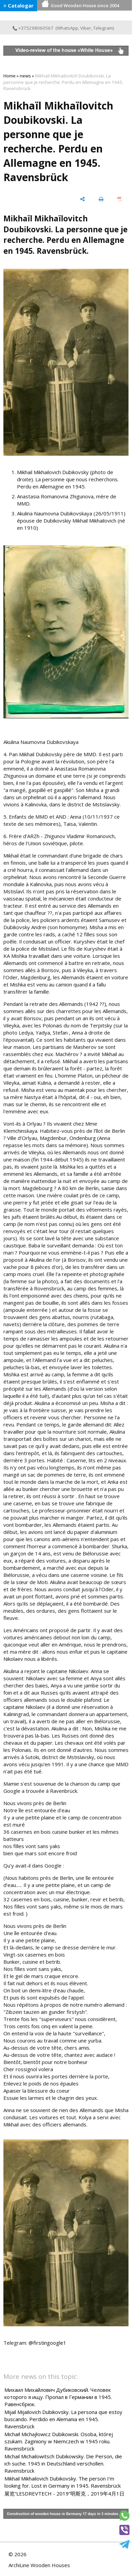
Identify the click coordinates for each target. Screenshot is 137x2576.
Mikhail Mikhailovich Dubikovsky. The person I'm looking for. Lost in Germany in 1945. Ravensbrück (62, 2482)
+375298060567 (33, 28)
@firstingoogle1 (47, 2342)
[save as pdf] (120, 199)
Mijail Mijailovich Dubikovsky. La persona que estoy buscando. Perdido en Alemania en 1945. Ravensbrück (63, 2419)
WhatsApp (67, 28)
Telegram (103, 28)
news (25, 76)
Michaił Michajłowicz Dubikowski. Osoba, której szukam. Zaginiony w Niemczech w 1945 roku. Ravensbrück (58, 2441)
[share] (82, 199)
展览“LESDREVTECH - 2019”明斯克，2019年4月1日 (64, 2493)
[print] (101, 199)
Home (9, 76)
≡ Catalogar (18, 5)
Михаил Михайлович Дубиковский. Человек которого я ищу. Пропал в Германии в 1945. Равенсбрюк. (58, 2396)
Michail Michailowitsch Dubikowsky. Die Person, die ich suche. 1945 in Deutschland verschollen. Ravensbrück (63, 2463)
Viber (85, 28)
